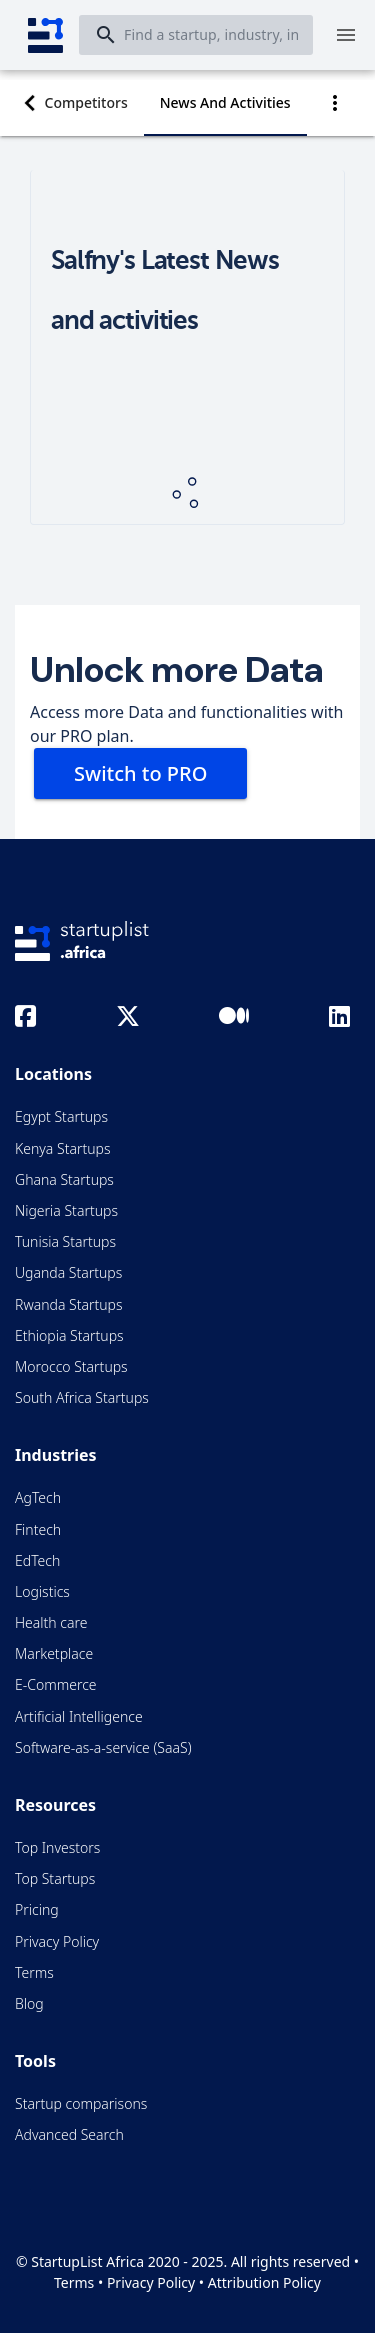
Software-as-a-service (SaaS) (103, 1747)
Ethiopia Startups (69, 1335)
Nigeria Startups (66, 1210)
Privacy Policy (57, 1941)
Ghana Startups (64, 1179)
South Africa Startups (82, 1397)
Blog (29, 2003)
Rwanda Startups (69, 1304)
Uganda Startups (68, 1272)
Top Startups (55, 1878)
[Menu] (346, 35)
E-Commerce (56, 1684)
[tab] (86, 103)
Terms (34, 1972)
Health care (51, 1622)
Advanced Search (69, 2134)
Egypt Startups (61, 1116)
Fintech (38, 1529)
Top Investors (57, 1847)
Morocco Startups (71, 1366)
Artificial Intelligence (79, 1716)
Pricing (37, 1909)
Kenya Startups (62, 1148)
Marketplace (54, 1653)
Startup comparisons (81, 2103)
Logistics (42, 1591)
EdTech (37, 1560)
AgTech (38, 1497)
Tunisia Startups (65, 1241)
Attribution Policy (264, 2282)
